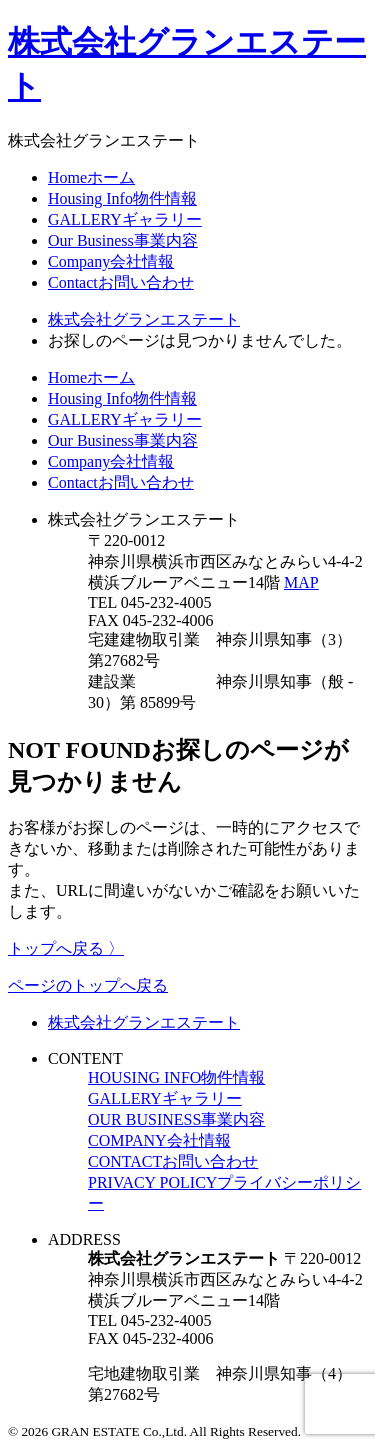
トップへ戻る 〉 (66, 948)
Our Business (123, 240)
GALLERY (125, 219)
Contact (121, 282)
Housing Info (122, 198)
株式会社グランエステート (144, 1022)
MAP (301, 582)
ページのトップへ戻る (88, 985)
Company (111, 261)
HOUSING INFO (176, 1077)
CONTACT (173, 1161)
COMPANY (159, 1140)
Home (91, 177)
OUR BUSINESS (176, 1119)
